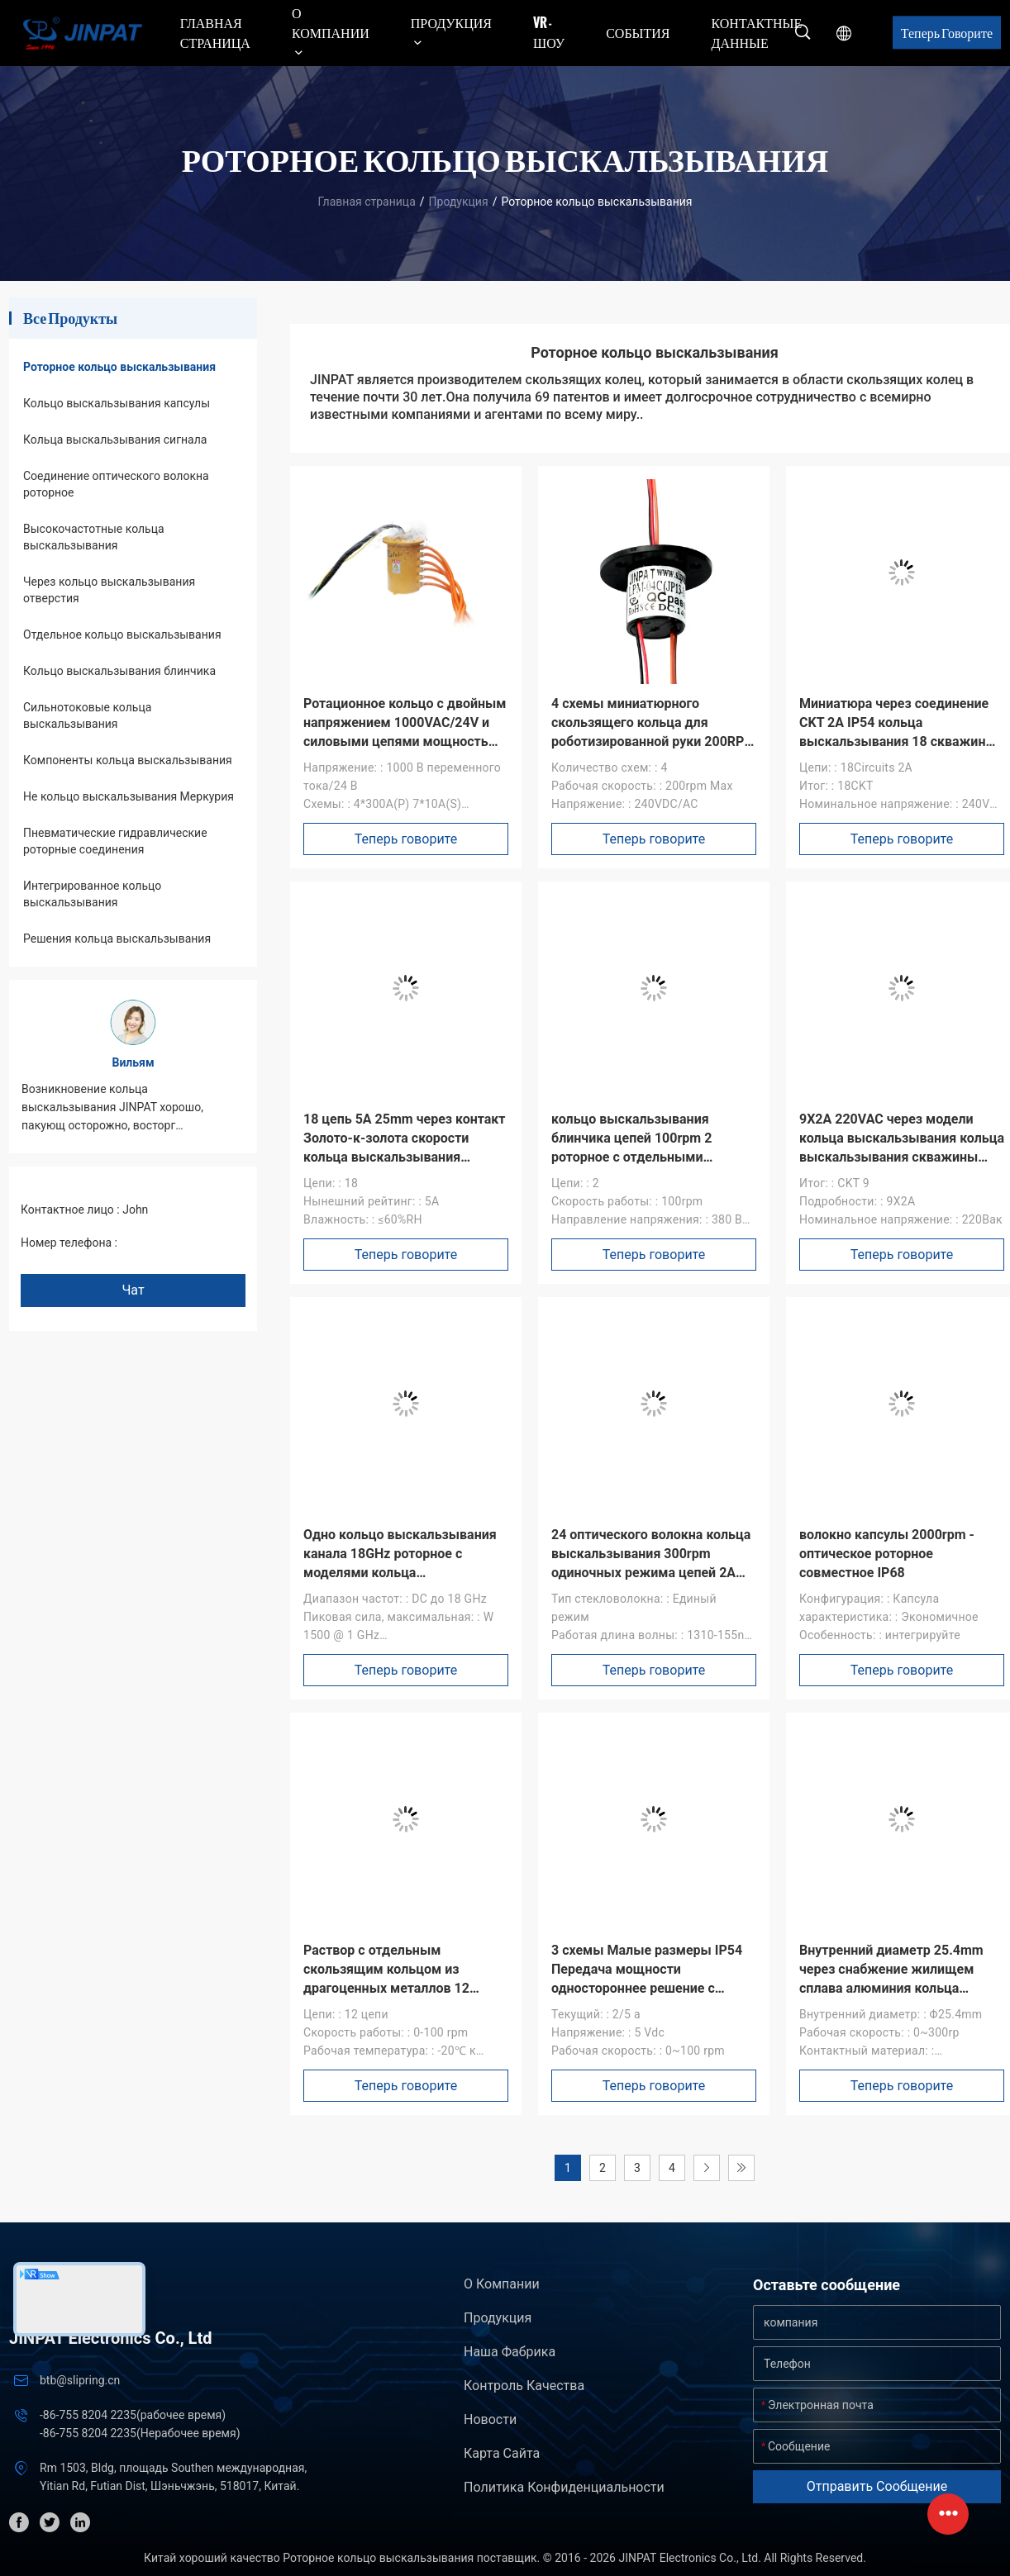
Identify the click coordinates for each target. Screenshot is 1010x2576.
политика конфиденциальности (564, 2487)
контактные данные (757, 32)
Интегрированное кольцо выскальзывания (92, 894)
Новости (490, 2419)
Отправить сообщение (877, 2486)
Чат (132, 1290)
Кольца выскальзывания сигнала (115, 439)
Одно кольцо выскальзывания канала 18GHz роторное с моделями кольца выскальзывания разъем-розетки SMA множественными (403, 1572)
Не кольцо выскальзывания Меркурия (128, 796)
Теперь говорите (947, 32)
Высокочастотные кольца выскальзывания (93, 537)
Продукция (458, 201)
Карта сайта (502, 2453)
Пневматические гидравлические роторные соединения (115, 841)
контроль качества (524, 2385)
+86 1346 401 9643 (170, 1242)
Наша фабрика (509, 2352)
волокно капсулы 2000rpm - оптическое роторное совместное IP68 (886, 1553)
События (637, 32)
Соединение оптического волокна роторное (116, 484)
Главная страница (215, 32)
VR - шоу (549, 32)
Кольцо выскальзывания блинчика (119, 670)
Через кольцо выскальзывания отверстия (109, 590)
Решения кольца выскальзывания (117, 938)
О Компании (502, 2284)
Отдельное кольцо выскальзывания (122, 634)
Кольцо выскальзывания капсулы (116, 403)
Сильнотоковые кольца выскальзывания (87, 715)
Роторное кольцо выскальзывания (119, 366)
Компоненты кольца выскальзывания (127, 760)
